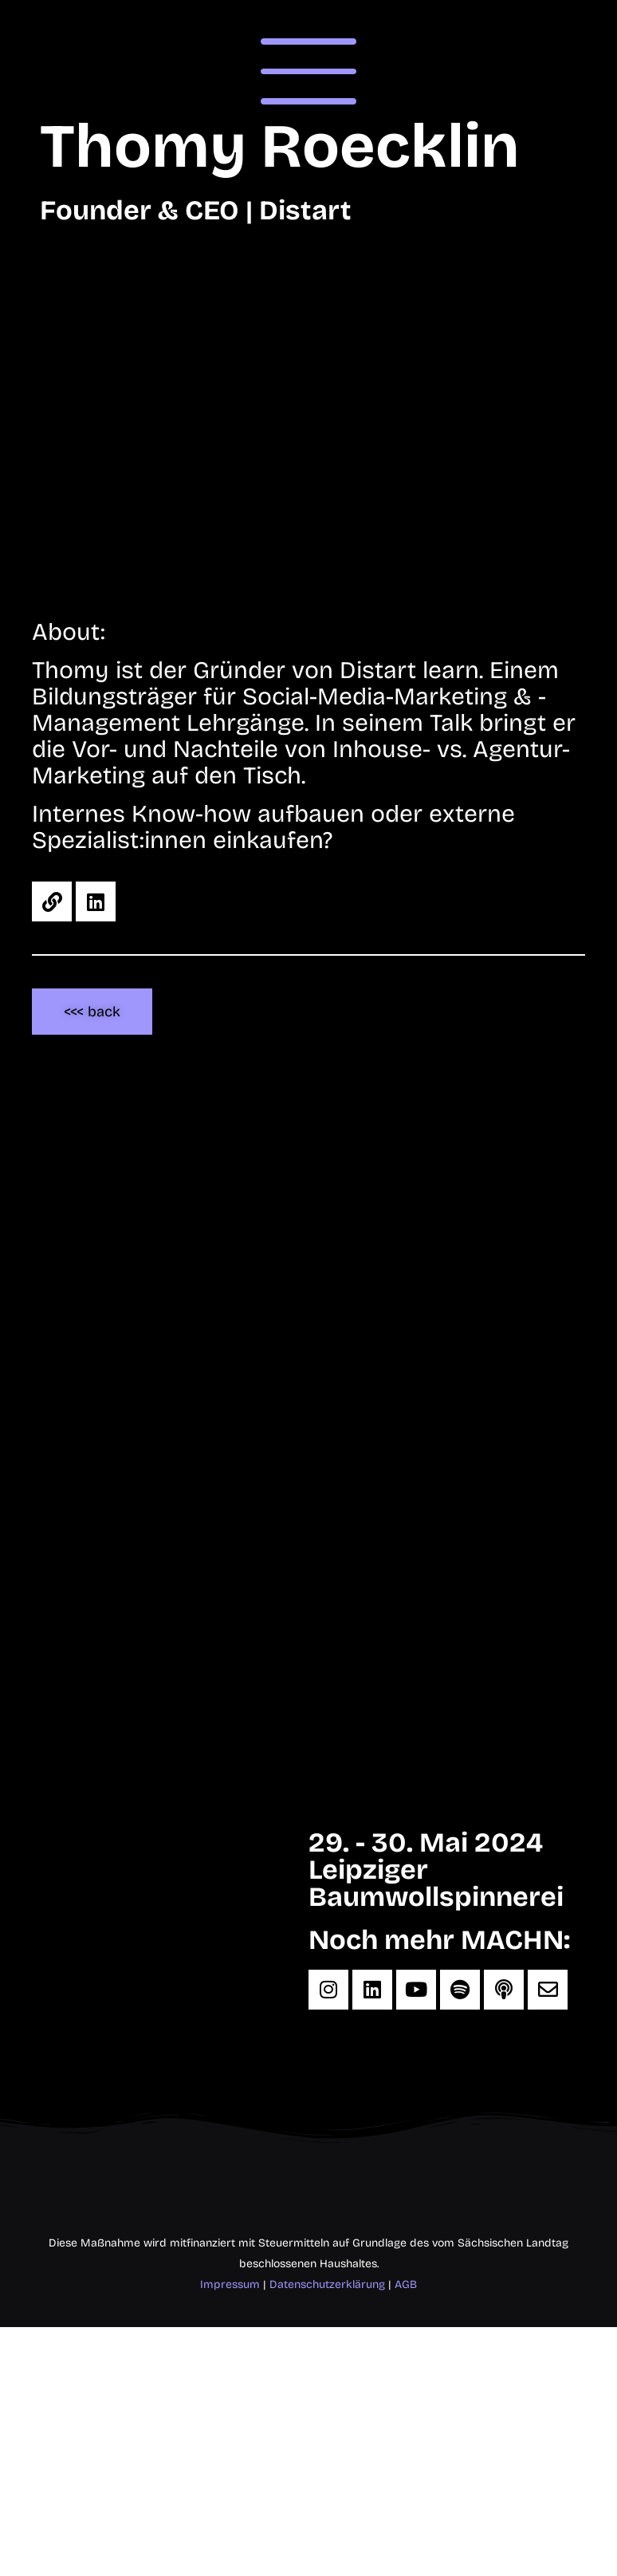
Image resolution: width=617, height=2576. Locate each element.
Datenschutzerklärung (327, 2284)
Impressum (230, 2284)
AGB (406, 2284)
